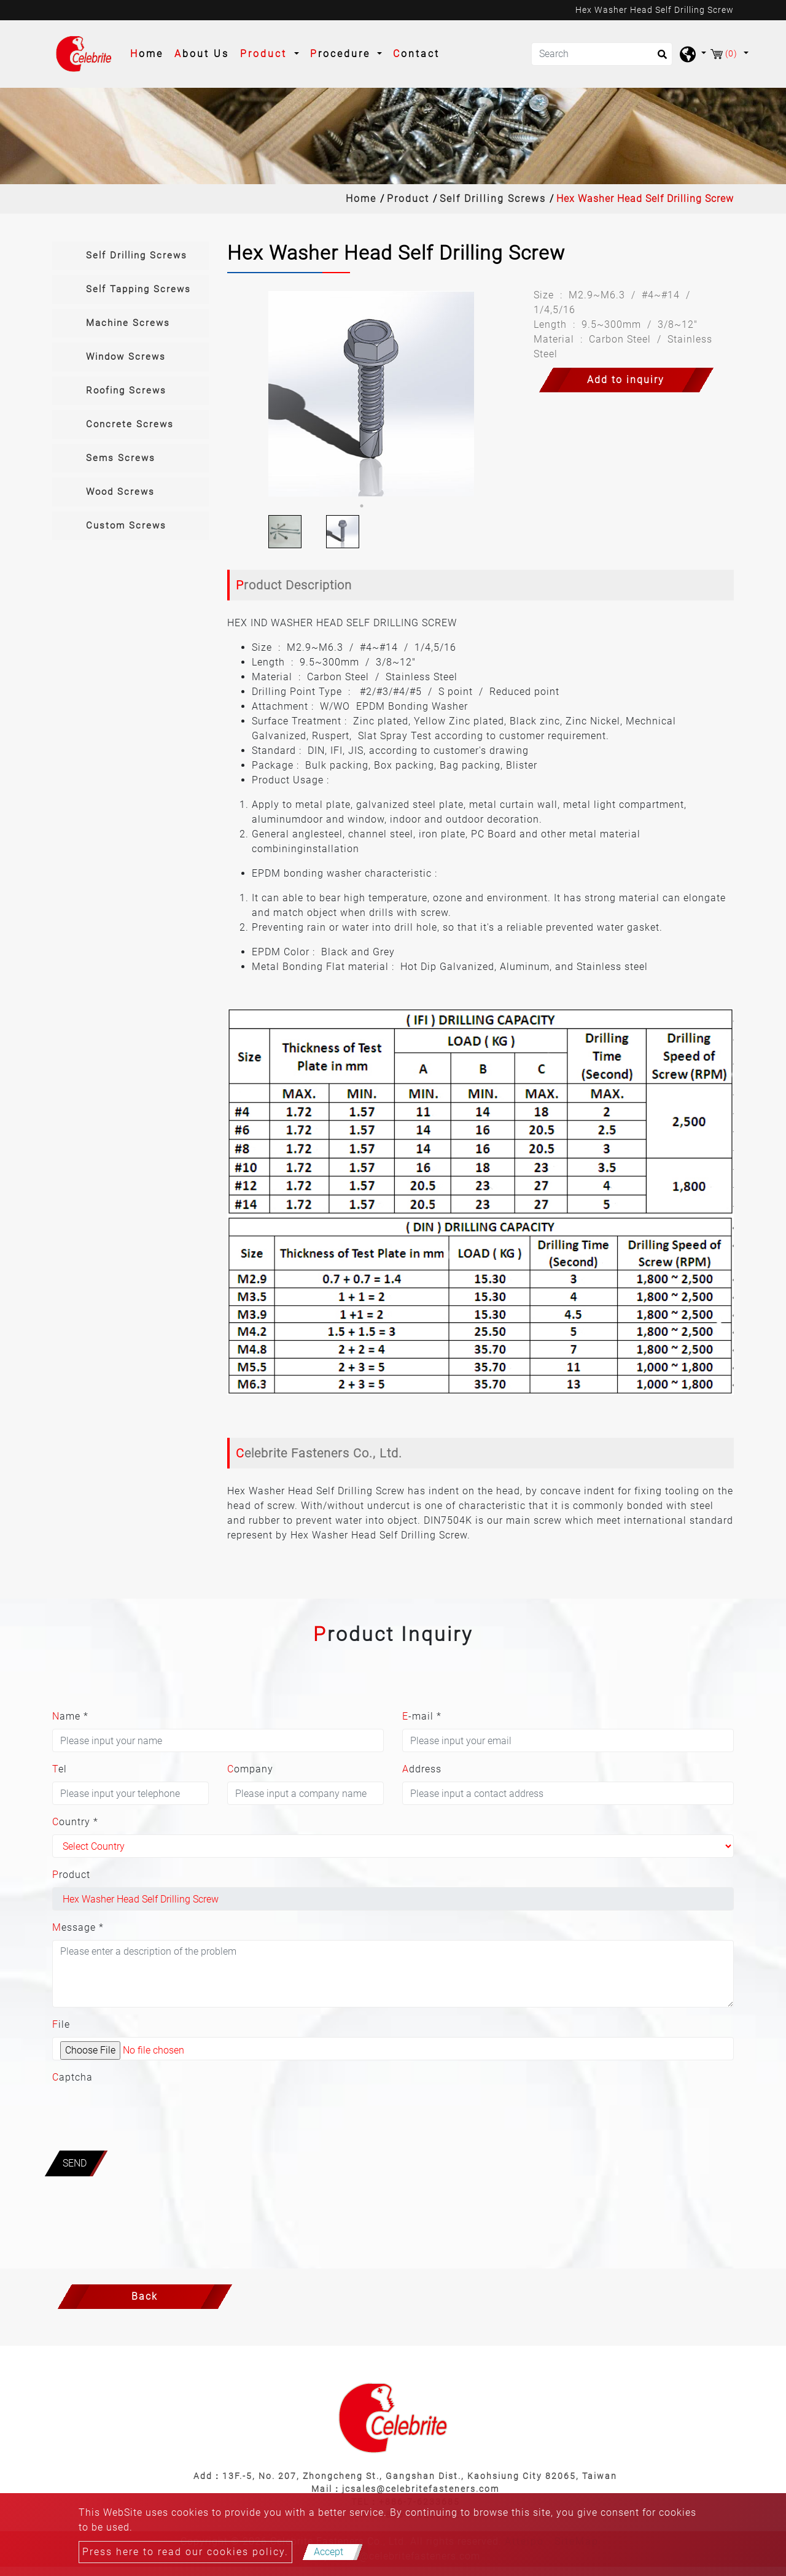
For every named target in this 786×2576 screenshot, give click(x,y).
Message (78, 1927)
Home (149, 53)
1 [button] (362, 506)
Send (75, 2163)
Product (408, 198)
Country (75, 1822)
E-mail (422, 1716)
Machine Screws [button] (128, 322)
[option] (371, 394)
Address (422, 1769)
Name (70, 1716)
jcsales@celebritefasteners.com (420, 2489)
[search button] (658, 58)
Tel (59, 1769)
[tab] (130, 255)
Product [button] (265, 54)
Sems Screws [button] (120, 458)
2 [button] (380, 506)
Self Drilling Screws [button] (136, 255)
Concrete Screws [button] (130, 424)
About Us (201, 54)
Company (250, 1769)
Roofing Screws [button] (126, 390)
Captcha (72, 2077)
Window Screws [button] (126, 356)
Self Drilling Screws (493, 198)
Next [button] (495, 394)
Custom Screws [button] (126, 525)
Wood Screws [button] (120, 491)
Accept (328, 2552)
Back (144, 2296)
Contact (416, 54)
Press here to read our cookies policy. (185, 2552)
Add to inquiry (625, 380)
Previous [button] (247, 394)
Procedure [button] (342, 54)
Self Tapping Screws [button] (138, 289)
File (61, 2024)
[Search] (601, 54)
